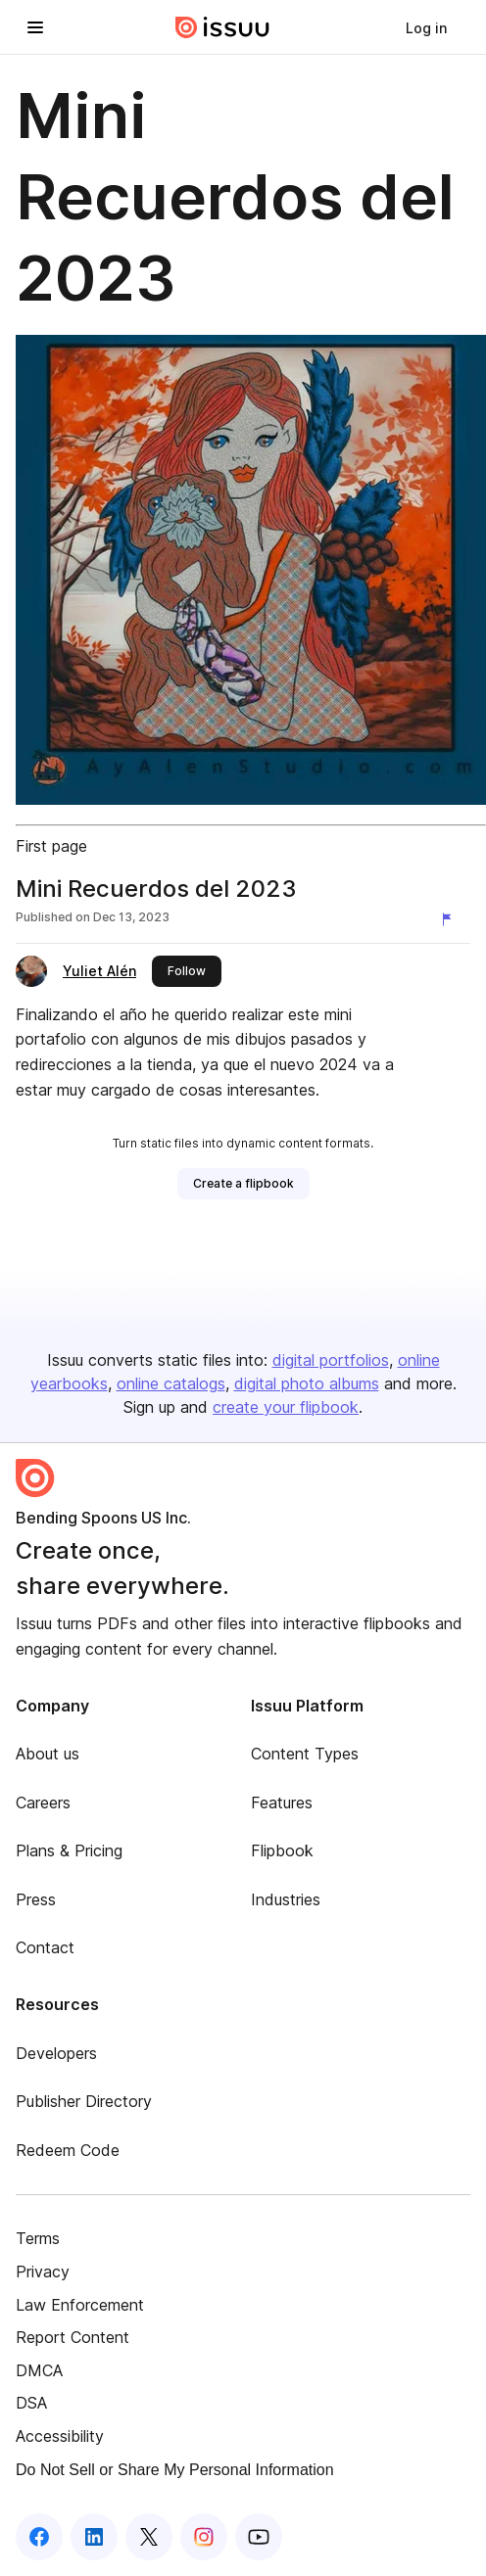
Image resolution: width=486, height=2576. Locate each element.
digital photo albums (306, 1383)
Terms (38, 2238)
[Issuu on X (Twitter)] (148, 2536)
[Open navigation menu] (35, 27)
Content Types (305, 1753)
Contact (45, 1947)
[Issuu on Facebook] (39, 2536)
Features (282, 1802)
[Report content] (450, 919)
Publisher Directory (84, 2101)
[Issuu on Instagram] (203, 2536)
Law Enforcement (80, 2305)
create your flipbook (286, 1407)
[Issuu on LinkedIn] (94, 2536)
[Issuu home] (222, 27)
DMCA (39, 2370)
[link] (426, 27)
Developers (56, 2053)
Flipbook (282, 1850)
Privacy (43, 2271)
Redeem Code (68, 2150)
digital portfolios (330, 1360)
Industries (285, 1899)
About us (47, 1753)
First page (51, 846)
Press (36, 1899)
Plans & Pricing (69, 1850)
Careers (43, 1802)
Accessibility (60, 2436)
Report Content (72, 2337)
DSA (31, 2402)
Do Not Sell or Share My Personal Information (175, 2469)
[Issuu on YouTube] (258, 2536)
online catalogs (171, 1383)
